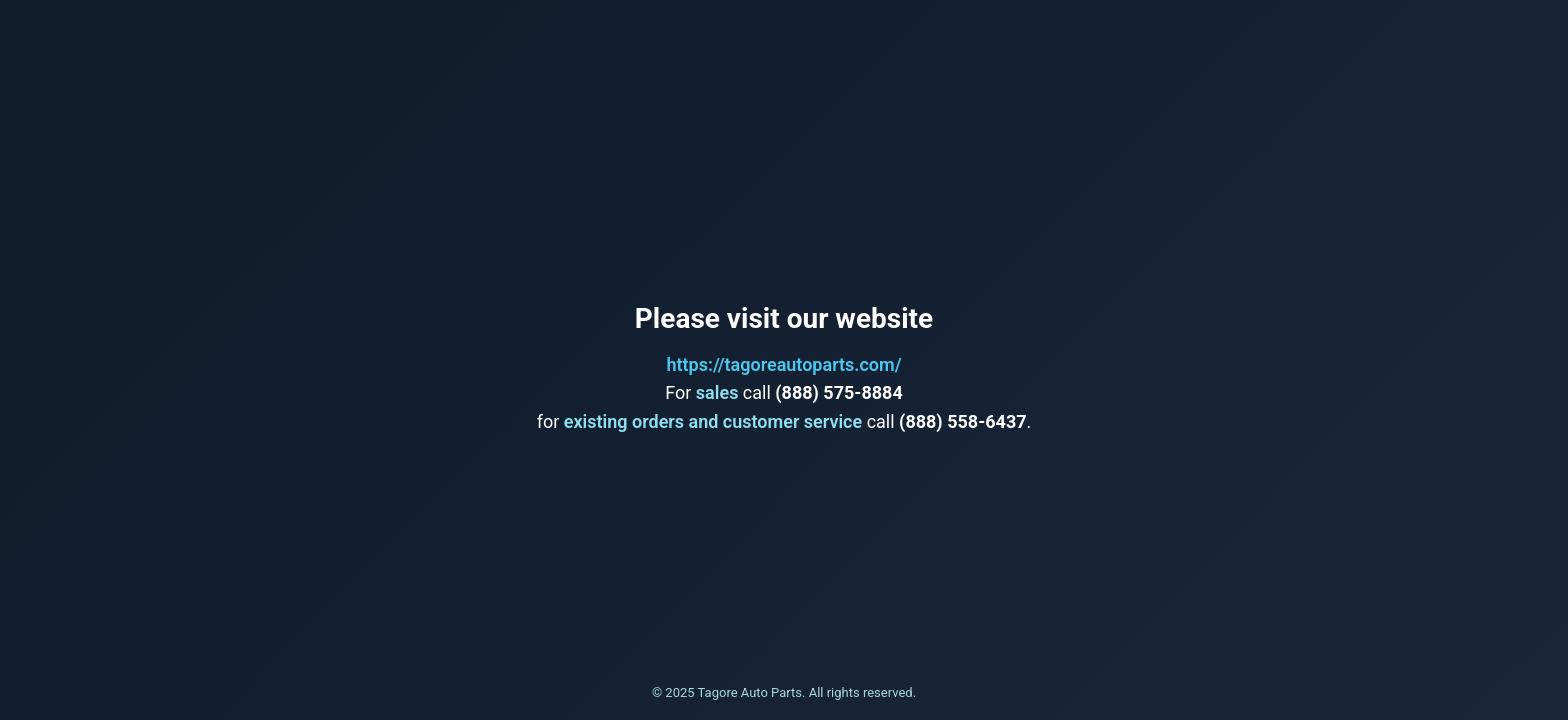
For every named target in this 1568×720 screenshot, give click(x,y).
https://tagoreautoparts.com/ (783, 364)
